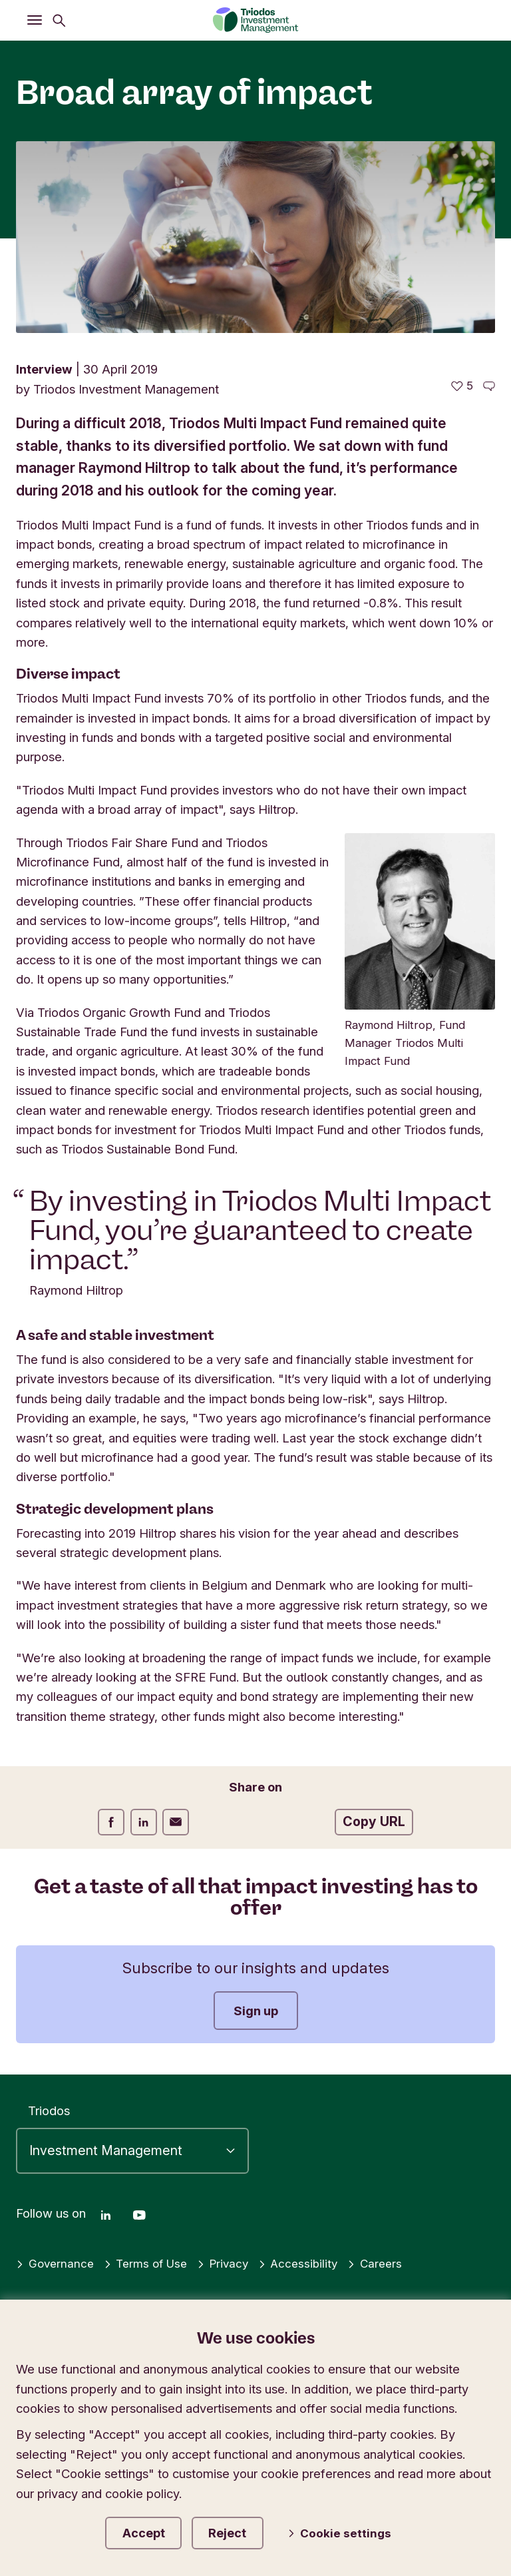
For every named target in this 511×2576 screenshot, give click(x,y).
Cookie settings (350, 2530)
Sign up (256, 2010)
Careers (389, 2259)
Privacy (232, 2259)
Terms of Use (151, 2259)
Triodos (49, 2105)
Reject (246, 2530)
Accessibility (310, 2259)
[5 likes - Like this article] (462, 386)
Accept (152, 2530)
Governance (56, 2259)
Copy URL (374, 1821)
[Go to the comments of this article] (489, 386)
